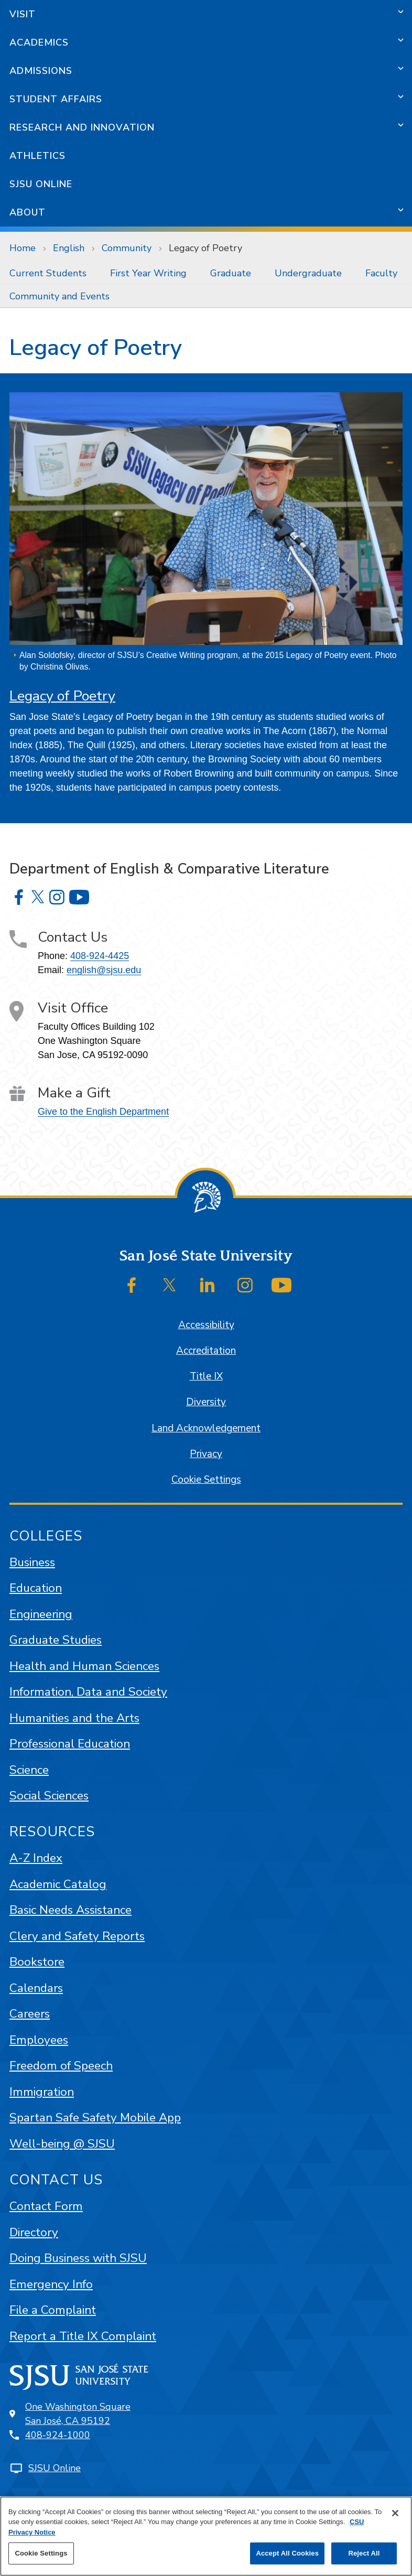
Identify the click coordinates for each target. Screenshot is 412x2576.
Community (126, 248)
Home (22, 248)
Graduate (230, 273)
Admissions (40, 70)
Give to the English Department (103, 1111)
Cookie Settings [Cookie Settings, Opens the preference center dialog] (41, 2553)
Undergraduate (308, 273)
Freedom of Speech (61, 2065)
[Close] (395, 2513)
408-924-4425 (99, 956)
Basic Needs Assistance (70, 1910)
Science (29, 1770)
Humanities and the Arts (74, 1718)
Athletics (37, 155)
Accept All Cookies (287, 2553)
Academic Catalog (57, 1884)
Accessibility (206, 1325)
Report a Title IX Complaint (82, 2336)
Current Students (47, 273)
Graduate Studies (55, 1640)
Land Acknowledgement (206, 1428)
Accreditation (206, 1350)
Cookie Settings (206, 1479)
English (68, 248)
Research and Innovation (82, 127)
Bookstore (36, 1962)
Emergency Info (51, 2284)
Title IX (206, 1376)
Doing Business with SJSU (78, 2258)
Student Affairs (55, 99)
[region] (206, 2536)
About (27, 212)
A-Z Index (35, 1858)
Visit (22, 14)
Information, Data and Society (88, 1692)
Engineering (40, 1614)
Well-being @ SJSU (62, 2144)
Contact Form (46, 2206)
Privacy (206, 1454)
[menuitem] (50, 273)
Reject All (364, 2553)
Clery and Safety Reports (77, 1936)
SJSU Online (40, 184)
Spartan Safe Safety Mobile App (95, 2117)
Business (32, 1562)
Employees (38, 2040)
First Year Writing (148, 273)
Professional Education (69, 1744)
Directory (33, 2232)
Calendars (36, 1988)
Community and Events (59, 296)
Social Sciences (49, 1795)
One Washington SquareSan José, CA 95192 (78, 2413)
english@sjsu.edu (104, 970)
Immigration (41, 2092)
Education (35, 1588)
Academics (39, 42)
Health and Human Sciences (84, 1666)
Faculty (381, 273)
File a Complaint (52, 2310)
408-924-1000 (57, 2435)
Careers (29, 2014)
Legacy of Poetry (205, 248)
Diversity (206, 1402)
